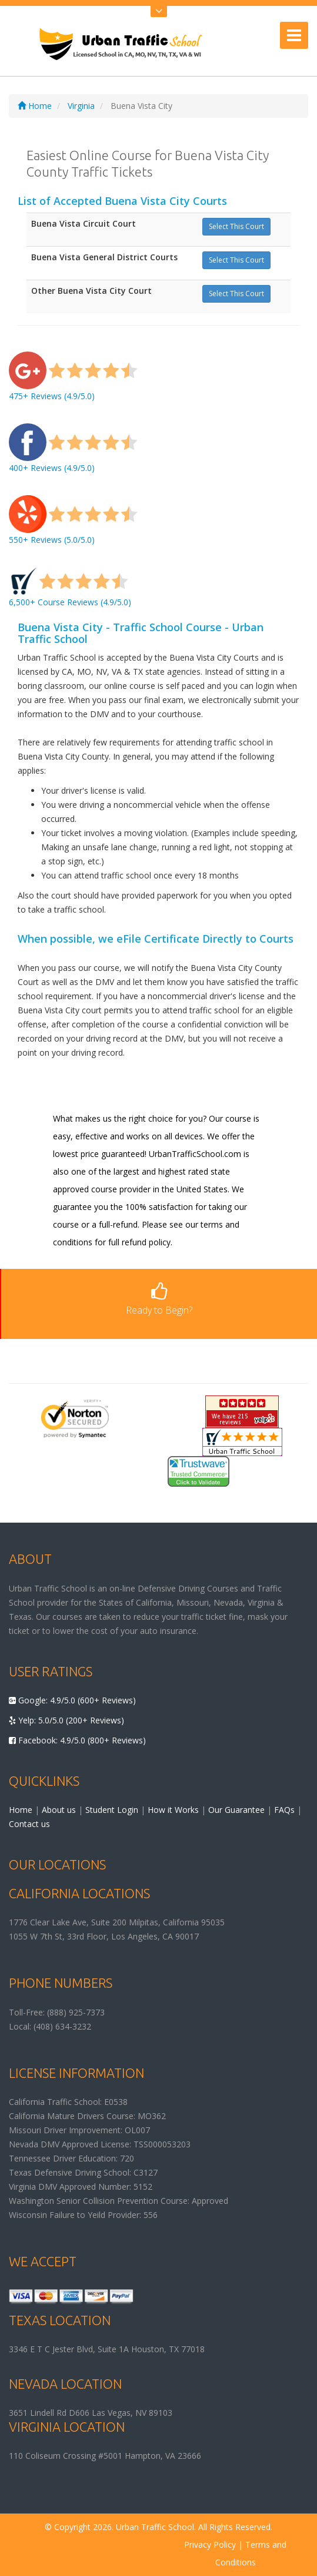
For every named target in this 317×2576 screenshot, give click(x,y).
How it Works (173, 1809)
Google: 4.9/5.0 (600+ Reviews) (72, 1700)
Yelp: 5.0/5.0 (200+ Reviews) (66, 1720)
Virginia (81, 105)
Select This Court (236, 226)
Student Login (111, 1809)
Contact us (29, 1823)
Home (35, 105)
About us (59, 1809)
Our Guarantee (236, 1809)
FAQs (284, 1809)
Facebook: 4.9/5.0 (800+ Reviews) (77, 1740)
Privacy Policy (210, 2544)
